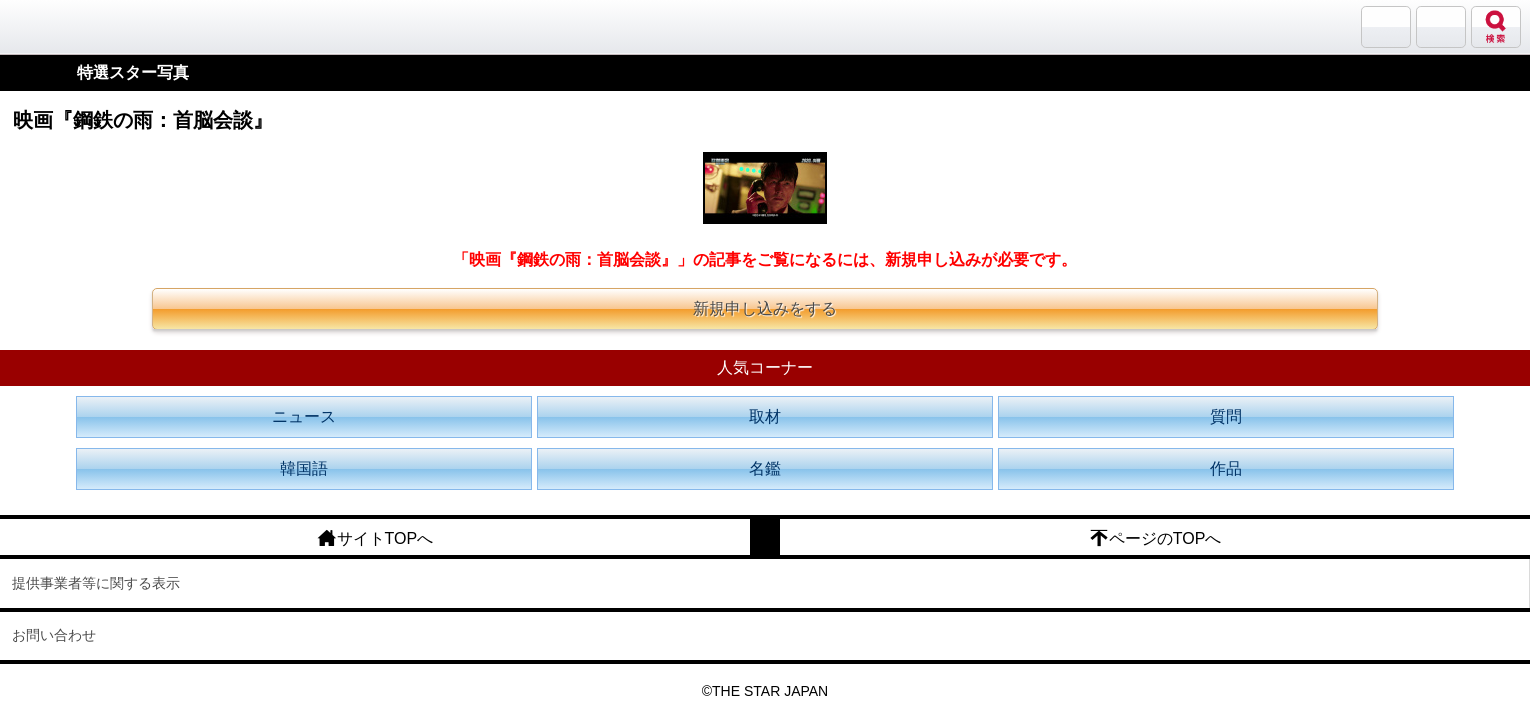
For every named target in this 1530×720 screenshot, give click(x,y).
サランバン (1386, 27)
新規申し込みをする (765, 308)
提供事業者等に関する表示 (96, 583)
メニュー (1441, 27)
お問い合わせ (54, 635)
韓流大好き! (67, 26)
